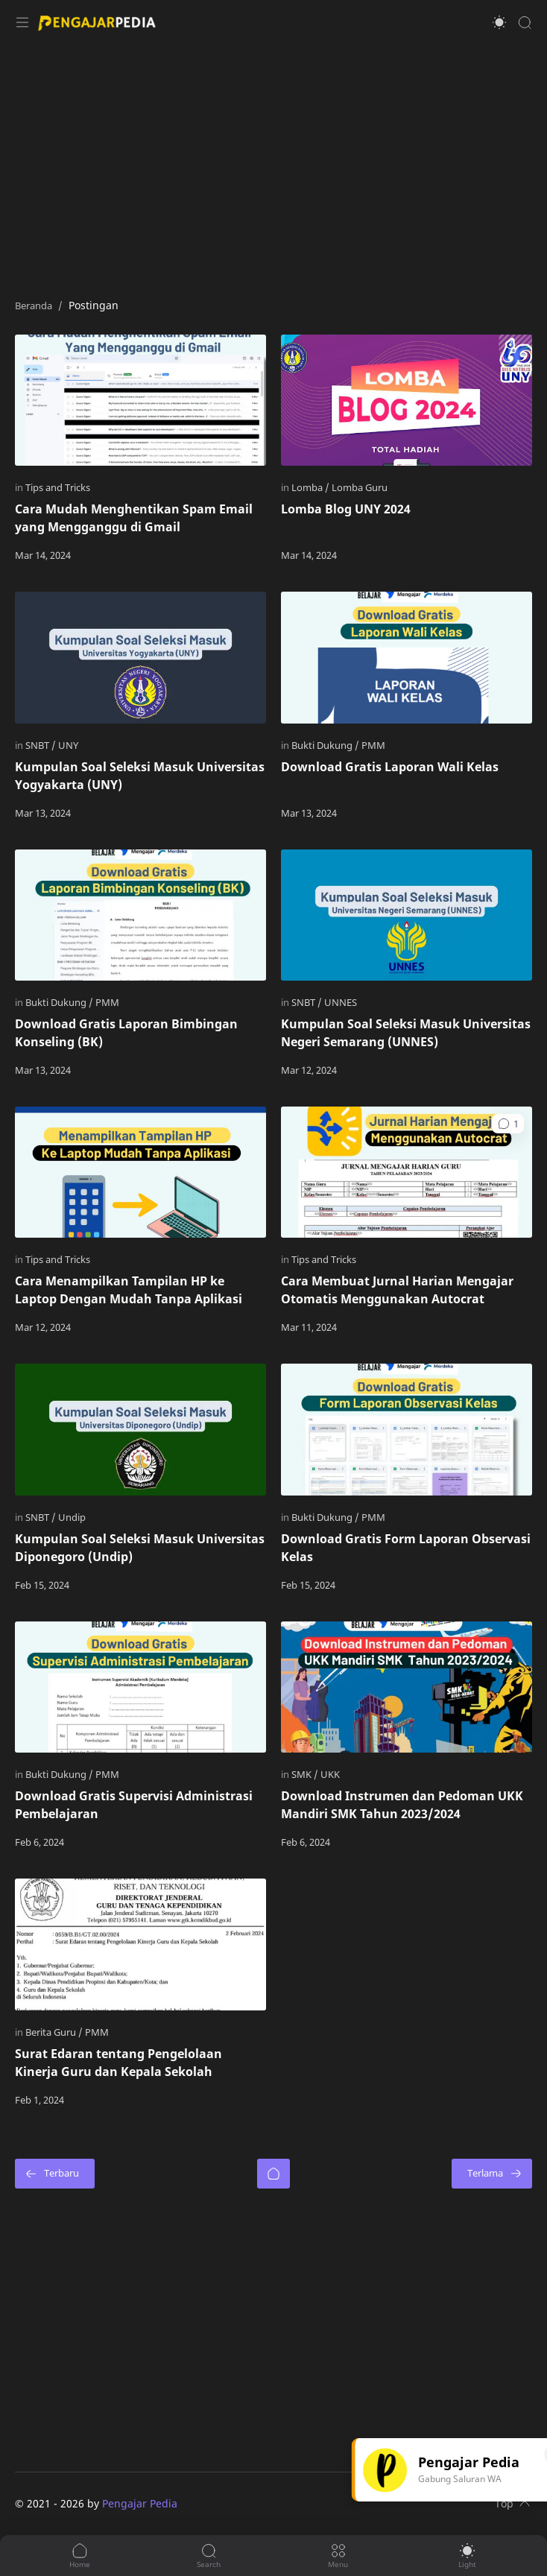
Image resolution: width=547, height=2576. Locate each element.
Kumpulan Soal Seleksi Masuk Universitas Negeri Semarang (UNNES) (406, 1033)
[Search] (524, 22)
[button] (499, 22)
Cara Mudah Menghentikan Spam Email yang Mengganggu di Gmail (134, 518)
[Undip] (72, 1517)
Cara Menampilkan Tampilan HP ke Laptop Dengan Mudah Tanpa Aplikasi (128, 1290)
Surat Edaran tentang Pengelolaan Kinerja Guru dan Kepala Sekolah (118, 2062)
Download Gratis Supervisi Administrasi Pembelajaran (134, 1805)
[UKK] (330, 1774)
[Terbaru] (55, 2174)
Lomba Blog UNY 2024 (346, 509)
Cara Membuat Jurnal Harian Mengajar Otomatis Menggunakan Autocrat (397, 1290)
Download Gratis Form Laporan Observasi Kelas (406, 1548)
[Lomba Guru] (360, 487)
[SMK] (304, 1774)
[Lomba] (310, 487)
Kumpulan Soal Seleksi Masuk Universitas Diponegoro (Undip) (140, 1548)
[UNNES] (340, 1002)
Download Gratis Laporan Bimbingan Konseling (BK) (126, 1033)
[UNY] (68, 745)
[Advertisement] (273, 164)
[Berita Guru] (54, 2032)
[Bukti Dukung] (325, 745)
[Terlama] (492, 2174)
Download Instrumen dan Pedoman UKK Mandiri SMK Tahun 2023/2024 (402, 1805)
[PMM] (373, 745)
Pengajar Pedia (139, 2503)
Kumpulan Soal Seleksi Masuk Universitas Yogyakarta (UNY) (140, 776)
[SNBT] (40, 745)
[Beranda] (273, 2174)
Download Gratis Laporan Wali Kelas (390, 767)
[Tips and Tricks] (57, 487)
